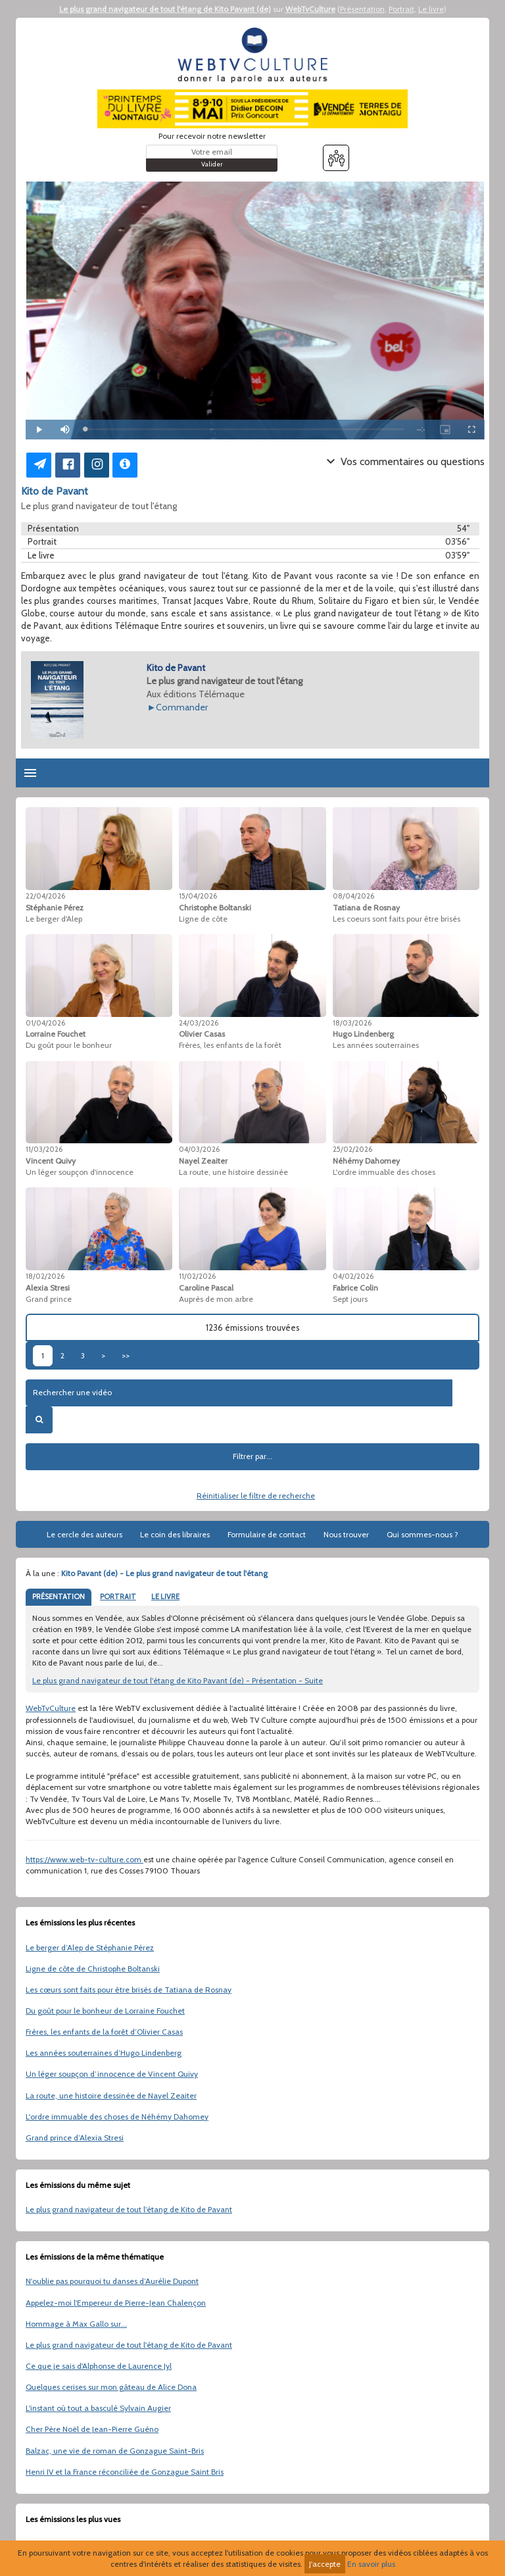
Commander (182, 707)
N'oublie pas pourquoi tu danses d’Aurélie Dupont (112, 2281)
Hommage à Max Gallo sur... (76, 2324)
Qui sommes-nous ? (422, 1534)
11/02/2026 (197, 1276)
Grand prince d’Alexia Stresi (75, 2138)
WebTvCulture (310, 9)
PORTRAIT (118, 1596)
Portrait (401, 9)
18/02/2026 (45, 1276)
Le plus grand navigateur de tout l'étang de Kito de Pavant (129, 2209)
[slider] (244, 429)
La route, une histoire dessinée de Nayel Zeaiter (111, 2095)
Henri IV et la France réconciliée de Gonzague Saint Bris (125, 2472)
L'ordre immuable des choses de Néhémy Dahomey (117, 2116)
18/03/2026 (352, 1023)
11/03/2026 (44, 1149)
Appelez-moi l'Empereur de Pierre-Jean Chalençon (116, 2303)
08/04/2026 (353, 896)
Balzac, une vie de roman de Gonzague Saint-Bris (115, 2451)
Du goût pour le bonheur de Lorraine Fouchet (105, 2011)
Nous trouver (346, 1534)
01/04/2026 (45, 1023)
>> (126, 1355)
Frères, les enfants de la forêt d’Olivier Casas (104, 2032)
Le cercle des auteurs (84, 1534)
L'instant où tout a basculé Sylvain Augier (98, 2408)
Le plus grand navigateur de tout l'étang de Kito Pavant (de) (165, 9)
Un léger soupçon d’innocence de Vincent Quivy (112, 2074)
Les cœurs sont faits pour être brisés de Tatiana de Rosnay (128, 1989)
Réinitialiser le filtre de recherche (256, 1495)
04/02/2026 (353, 1276)
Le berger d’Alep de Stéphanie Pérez (90, 1947)
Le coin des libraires (175, 1534)
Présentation (362, 9)
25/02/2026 (352, 1149)
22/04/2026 (45, 896)
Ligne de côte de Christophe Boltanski (93, 1968)
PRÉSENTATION (58, 1596)
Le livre (431, 9)
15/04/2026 (198, 896)
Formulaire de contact (267, 1534)
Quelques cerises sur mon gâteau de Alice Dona (111, 2387)
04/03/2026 (199, 1149)
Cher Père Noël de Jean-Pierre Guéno (92, 2429)
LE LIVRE (165, 1596)
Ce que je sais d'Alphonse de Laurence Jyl (99, 2366)
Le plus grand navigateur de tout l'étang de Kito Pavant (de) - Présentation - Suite (177, 1680)
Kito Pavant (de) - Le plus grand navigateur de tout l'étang (164, 1573)
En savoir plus (371, 2564)
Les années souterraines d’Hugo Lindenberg (103, 2053)
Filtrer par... (252, 1456)
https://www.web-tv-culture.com (84, 1859)
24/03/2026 (198, 1023)
